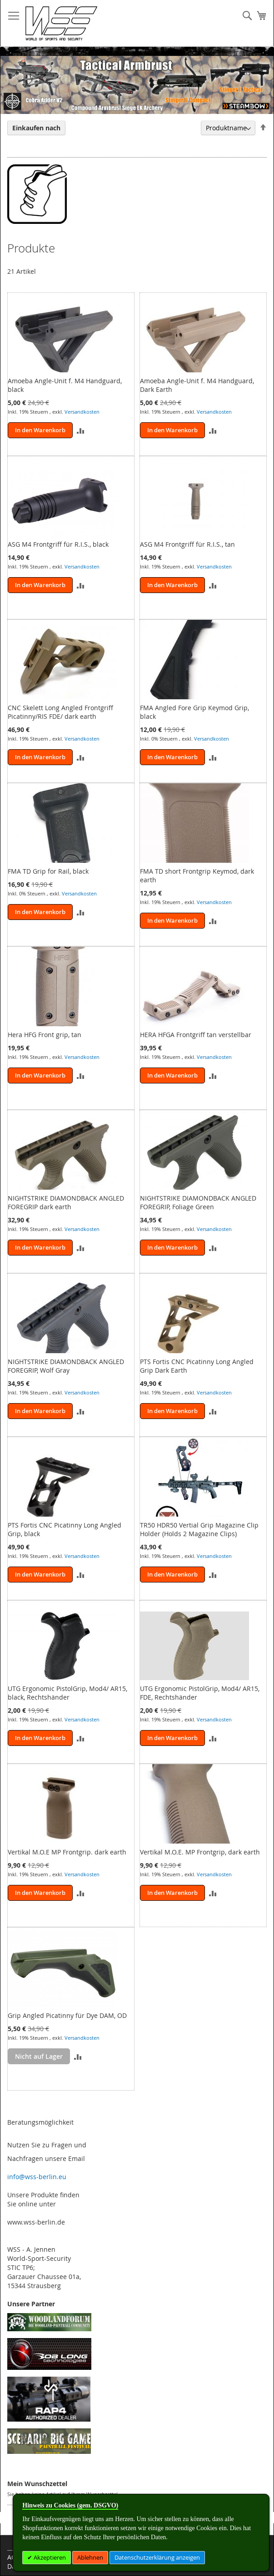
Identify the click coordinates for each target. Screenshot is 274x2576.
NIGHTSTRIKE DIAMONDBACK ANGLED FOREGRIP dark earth (66, 1202)
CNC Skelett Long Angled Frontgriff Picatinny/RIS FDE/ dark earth (60, 712)
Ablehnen (90, 2557)
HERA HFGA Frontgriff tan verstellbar (195, 1034)
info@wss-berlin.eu (36, 2176)
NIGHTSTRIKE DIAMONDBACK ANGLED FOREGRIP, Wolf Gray (66, 1366)
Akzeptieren (49, 2557)
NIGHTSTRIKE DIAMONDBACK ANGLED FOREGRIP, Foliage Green (198, 1202)
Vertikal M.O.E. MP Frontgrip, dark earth (200, 1852)
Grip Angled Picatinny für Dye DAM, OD (67, 2015)
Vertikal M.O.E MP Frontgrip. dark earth (67, 1852)
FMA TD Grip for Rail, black (48, 871)
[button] (81, 430)
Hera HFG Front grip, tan (44, 1034)
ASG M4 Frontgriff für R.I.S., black (58, 544)
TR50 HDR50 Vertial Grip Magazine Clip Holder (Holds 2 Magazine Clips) (199, 1529)
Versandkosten (82, 411)
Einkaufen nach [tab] (36, 128)
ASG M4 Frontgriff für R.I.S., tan (187, 544)
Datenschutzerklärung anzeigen (157, 2557)
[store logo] (61, 23)
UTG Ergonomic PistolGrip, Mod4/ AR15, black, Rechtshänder (67, 1692)
